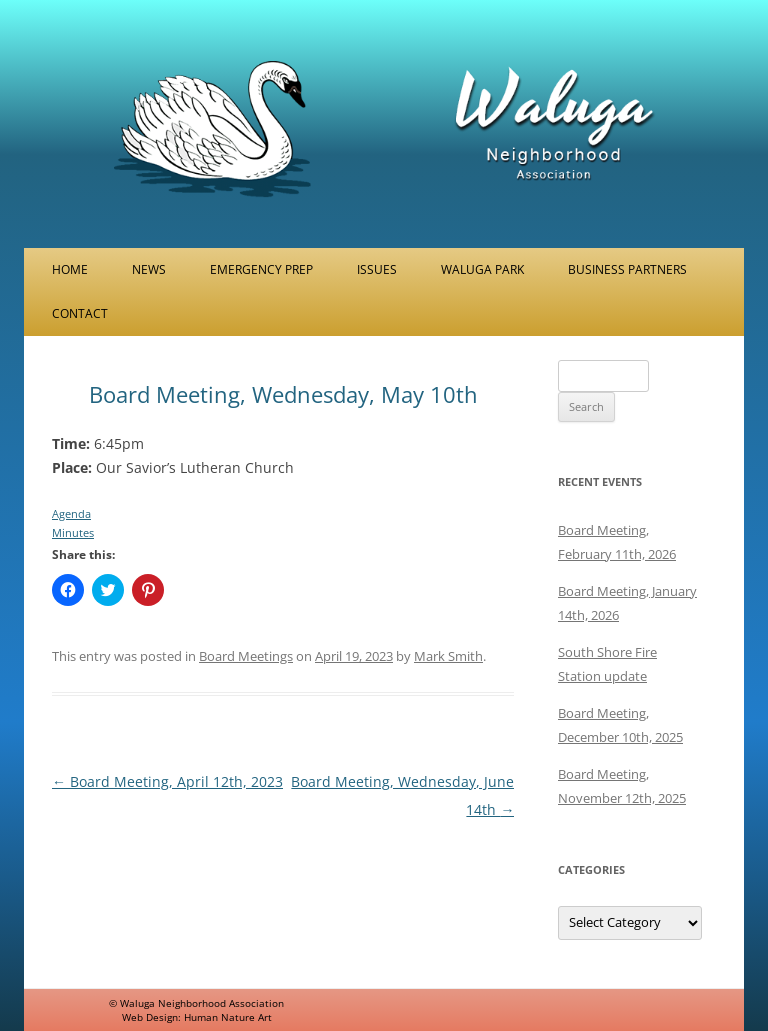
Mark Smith (448, 656)
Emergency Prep (261, 269)
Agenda (71, 513)
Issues (377, 269)
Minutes (73, 532)
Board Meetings (246, 656)
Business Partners (627, 269)
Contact (80, 313)
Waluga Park (482, 269)
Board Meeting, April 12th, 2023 (167, 781)
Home (70, 269)
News (149, 269)
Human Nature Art (228, 1017)
